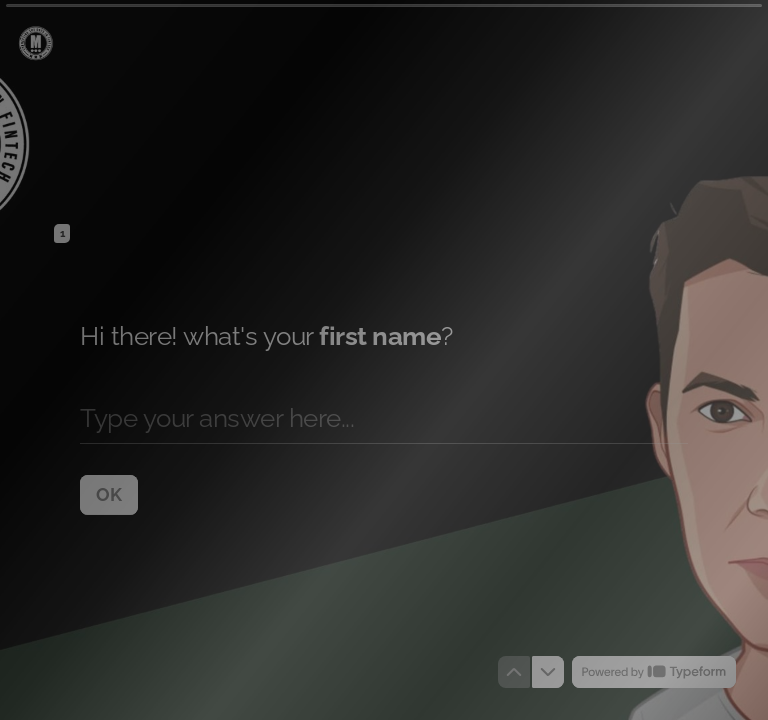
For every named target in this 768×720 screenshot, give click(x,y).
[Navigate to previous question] (514, 672)
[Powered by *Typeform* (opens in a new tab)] (654, 672)
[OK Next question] (109, 494)
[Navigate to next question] (548, 672)
